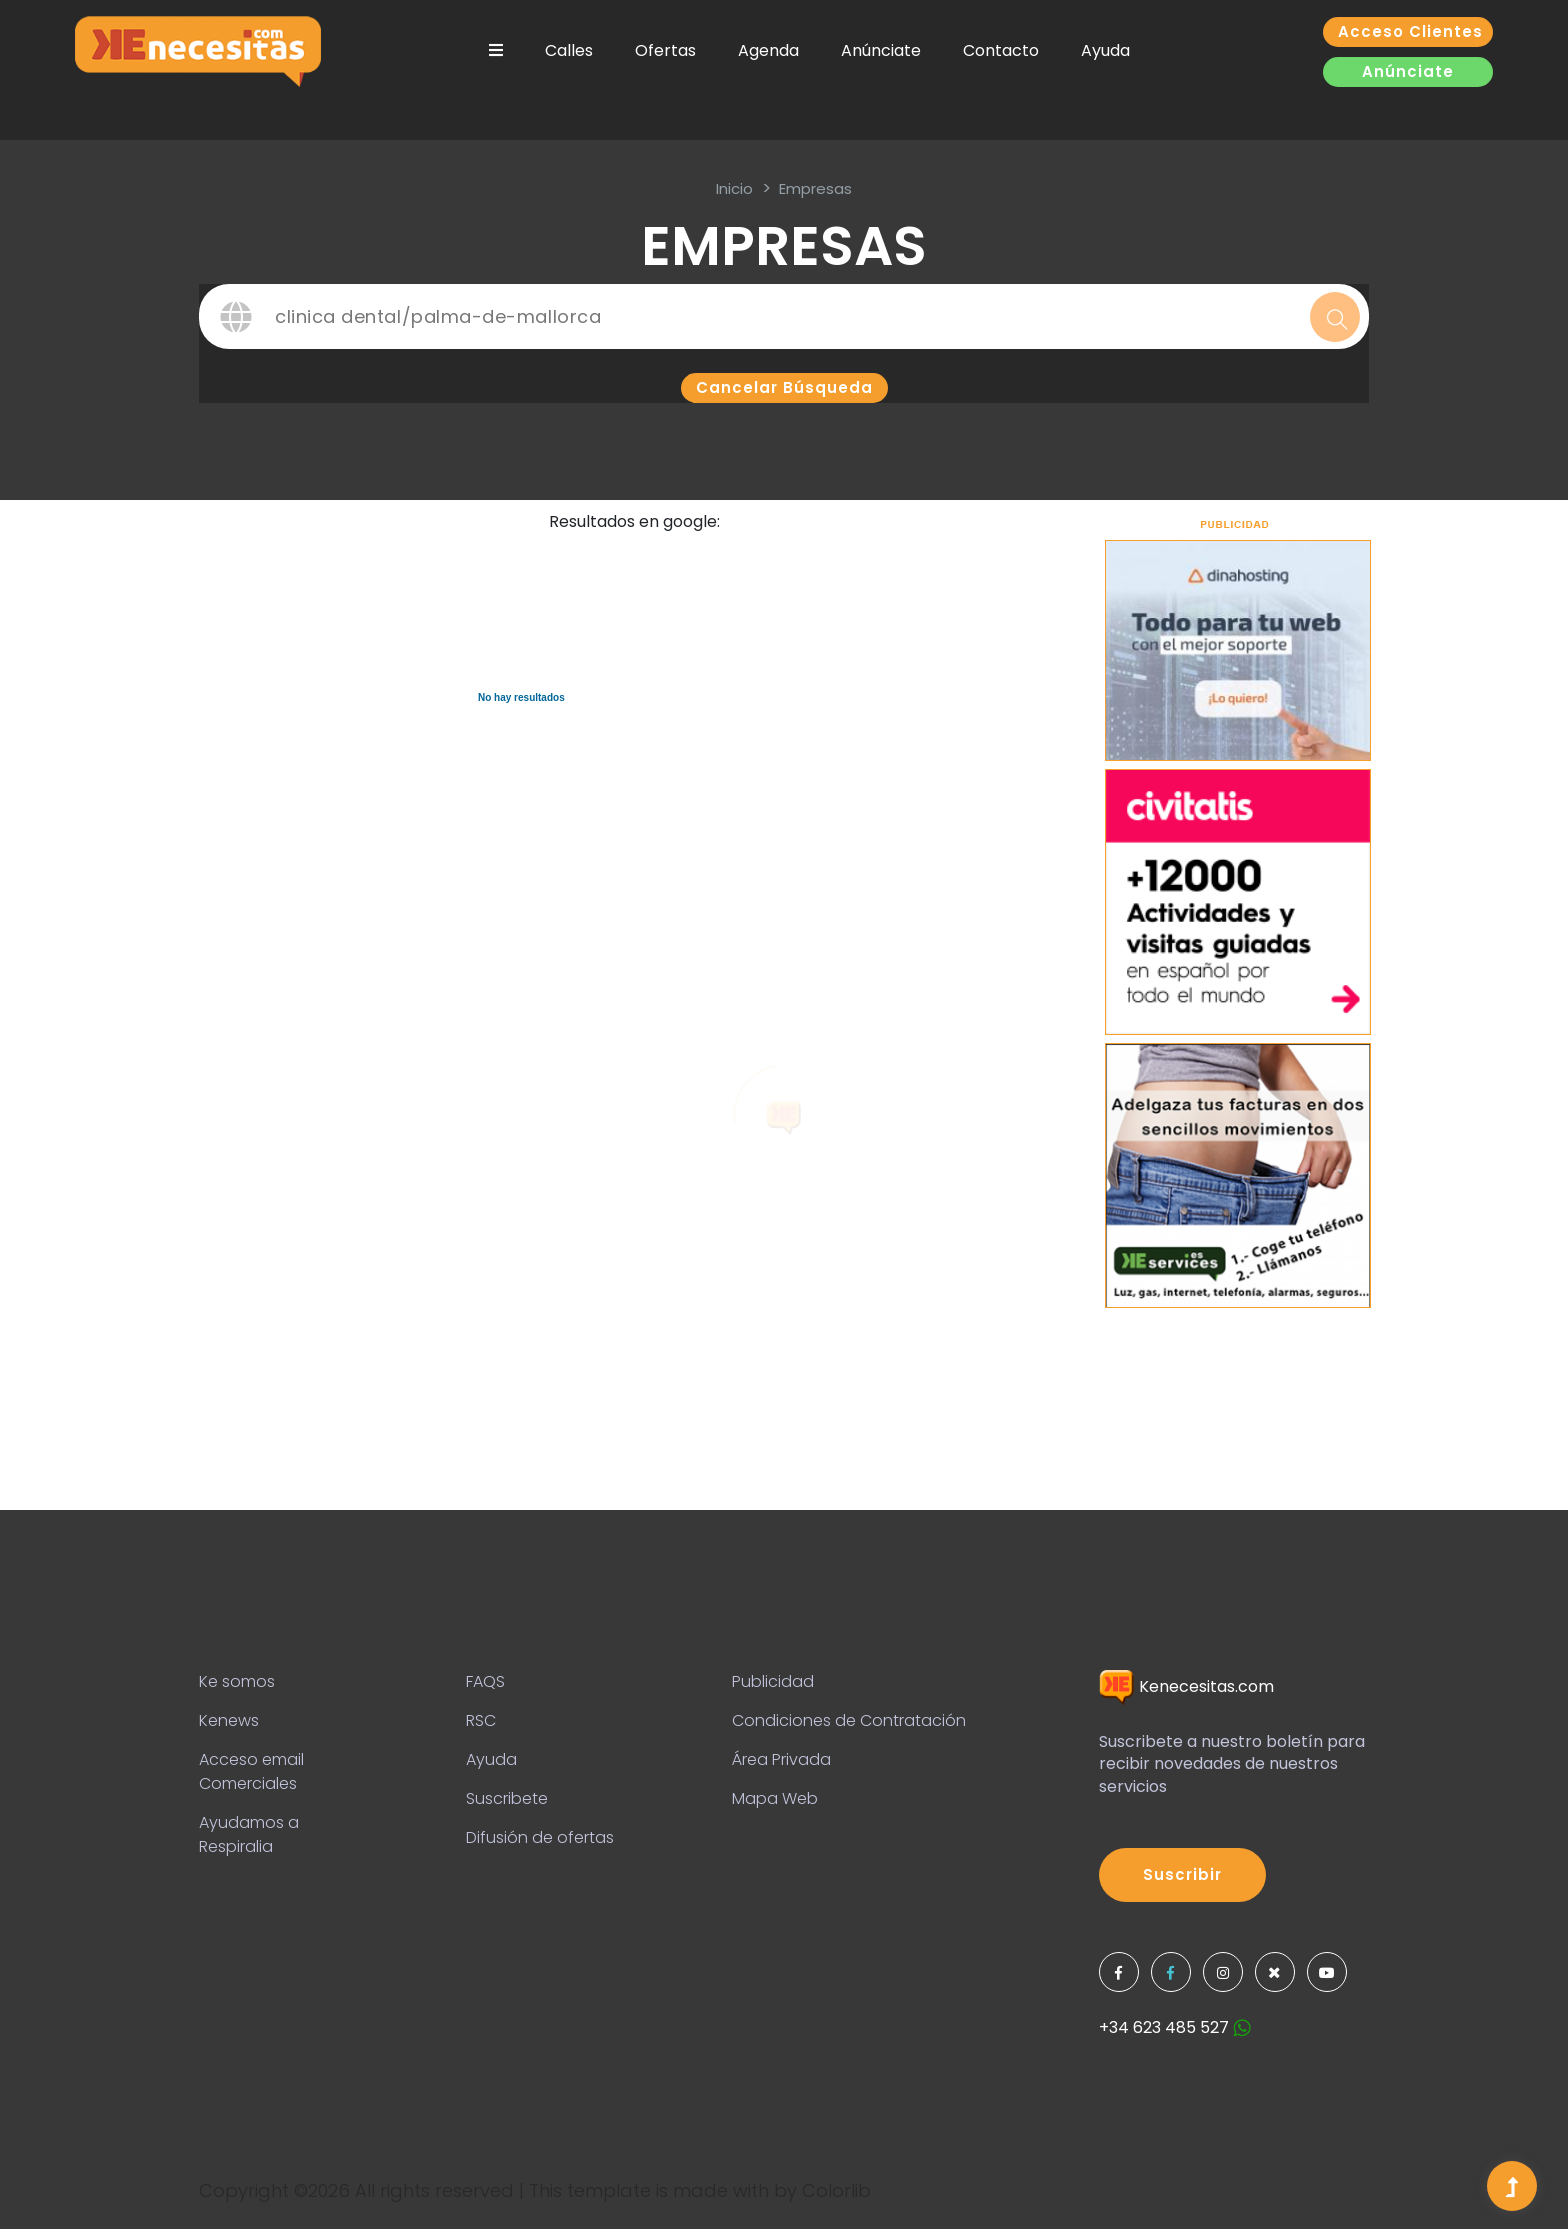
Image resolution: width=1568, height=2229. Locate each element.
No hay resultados (521, 697)
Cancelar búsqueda (784, 387)
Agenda (768, 50)
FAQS (485, 1681)
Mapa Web (775, 1798)
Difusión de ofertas (540, 1837)
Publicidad (773, 1681)
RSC (481, 1720)
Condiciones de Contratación (849, 1720)
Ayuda (1105, 50)
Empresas (815, 188)
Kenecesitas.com (1186, 1686)
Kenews (229, 1720)
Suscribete (507, 1798)
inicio (734, 188)
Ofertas (665, 50)
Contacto (1001, 50)
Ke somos (237, 1681)
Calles (569, 50)
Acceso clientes (1410, 31)
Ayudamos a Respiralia (249, 1834)
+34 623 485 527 (1175, 2027)
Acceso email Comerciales (251, 1771)
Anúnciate (881, 50)
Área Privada (781, 1759)
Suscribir (1182, 1874)
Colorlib (836, 2190)
